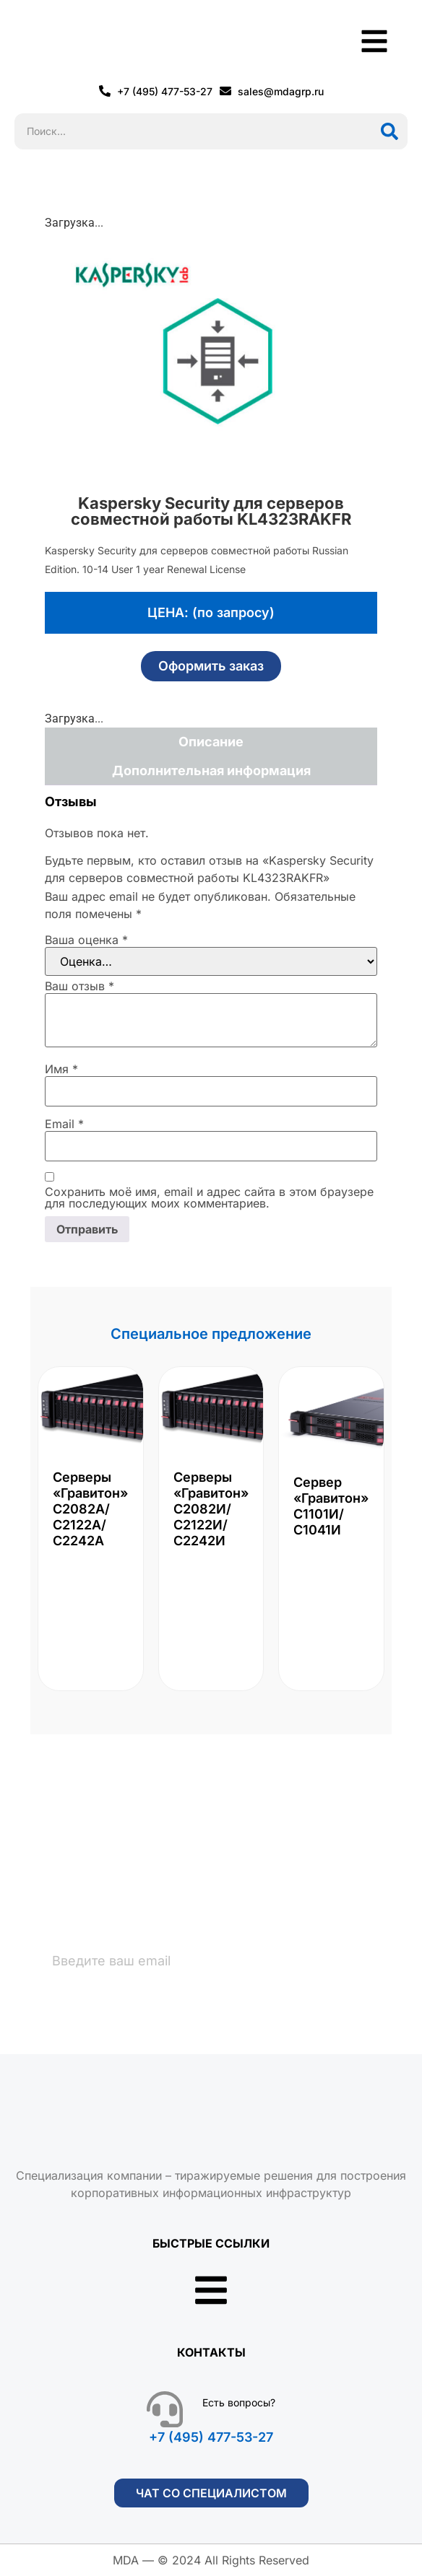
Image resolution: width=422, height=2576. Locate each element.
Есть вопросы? (238, 2402)
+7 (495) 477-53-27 (211, 2437)
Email (64, 1124)
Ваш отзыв (79, 986)
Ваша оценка (86, 940)
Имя (61, 1069)
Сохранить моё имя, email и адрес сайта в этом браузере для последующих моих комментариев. (209, 1197)
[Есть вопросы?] (165, 2409)
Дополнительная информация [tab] (211, 770)
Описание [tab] (211, 741)
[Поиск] (389, 131)
